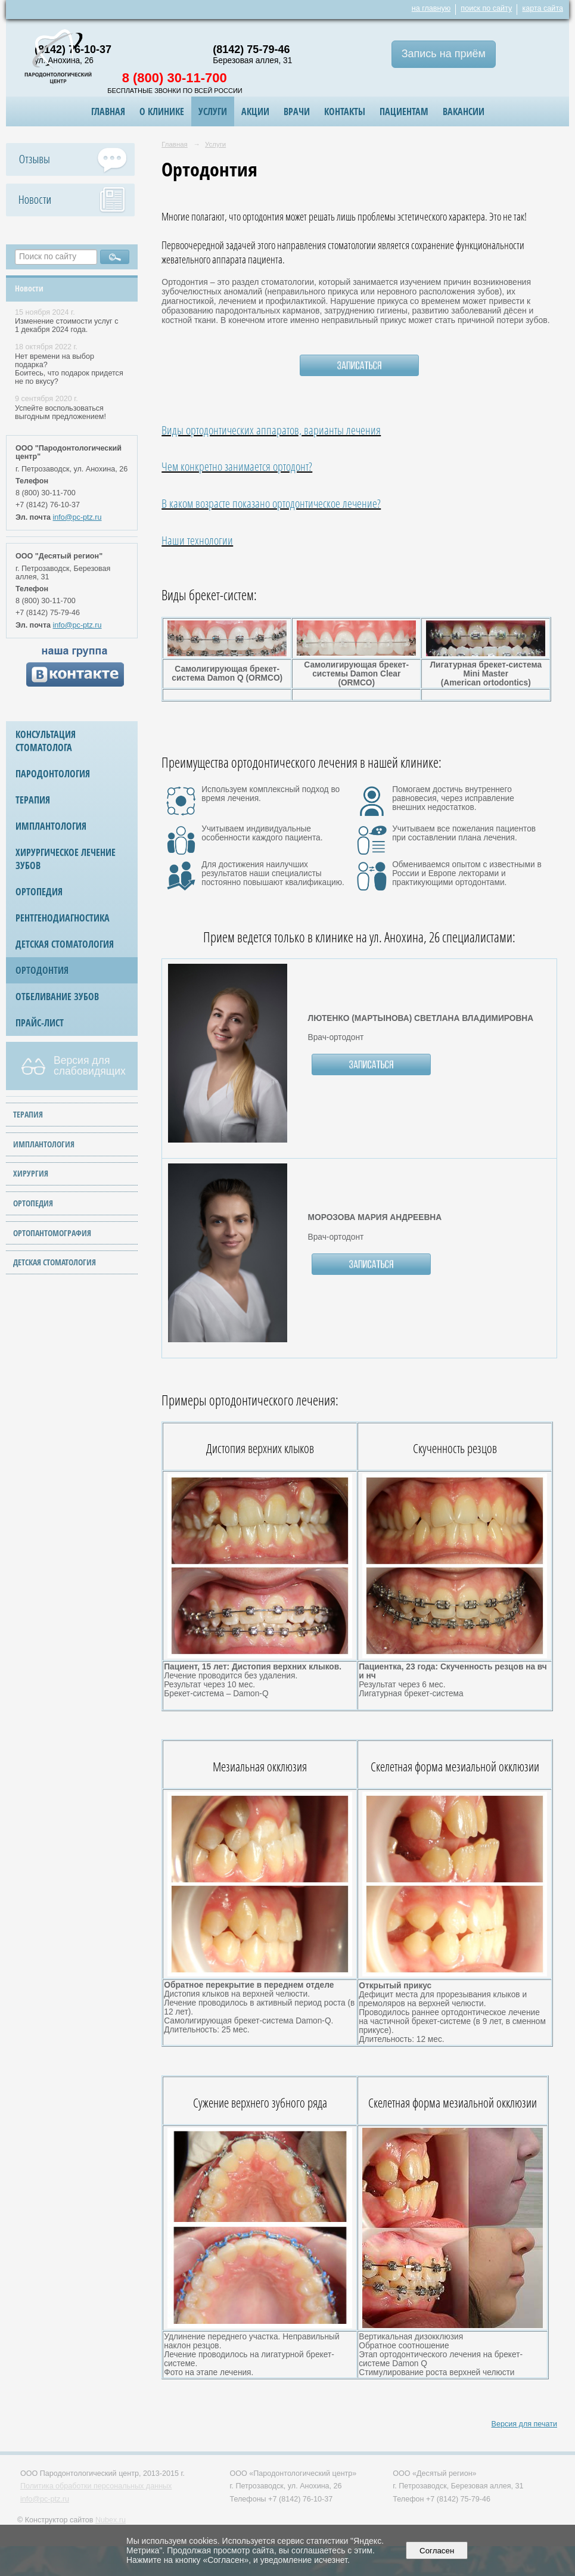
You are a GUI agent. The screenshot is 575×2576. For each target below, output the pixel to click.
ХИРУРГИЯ (30, 1173)
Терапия (32, 799)
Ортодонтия (42, 970)
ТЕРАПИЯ (28, 1114)
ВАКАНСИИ (463, 111)
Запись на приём (444, 54)
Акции (255, 111)
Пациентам (404, 111)
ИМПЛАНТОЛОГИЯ (43, 1144)
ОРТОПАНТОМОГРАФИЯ (52, 1233)
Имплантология (50, 826)
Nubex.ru (110, 2520)
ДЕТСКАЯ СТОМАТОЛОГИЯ (54, 1262)
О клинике (161, 111)
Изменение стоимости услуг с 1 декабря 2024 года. (66, 325)
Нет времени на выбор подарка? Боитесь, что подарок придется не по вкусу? (69, 369)
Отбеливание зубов (57, 996)
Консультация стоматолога (45, 741)
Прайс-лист (39, 1022)
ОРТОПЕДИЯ (33, 1203)
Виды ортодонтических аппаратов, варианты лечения (271, 430)
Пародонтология (52, 773)
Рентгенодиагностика (62, 917)
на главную (431, 8)
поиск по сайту (486, 8)
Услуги (212, 111)
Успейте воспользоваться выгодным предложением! (60, 412)
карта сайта (542, 8)
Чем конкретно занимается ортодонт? (236, 466)
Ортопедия (39, 891)
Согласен (437, 2550)
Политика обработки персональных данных (96, 2486)
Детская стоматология (64, 944)
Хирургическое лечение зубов (65, 859)
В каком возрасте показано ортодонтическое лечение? (271, 503)
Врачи (297, 111)
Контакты (344, 111)
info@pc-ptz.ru (77, 517)
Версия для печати (524, 2424)
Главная (108, 111)
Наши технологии (197, 540)
